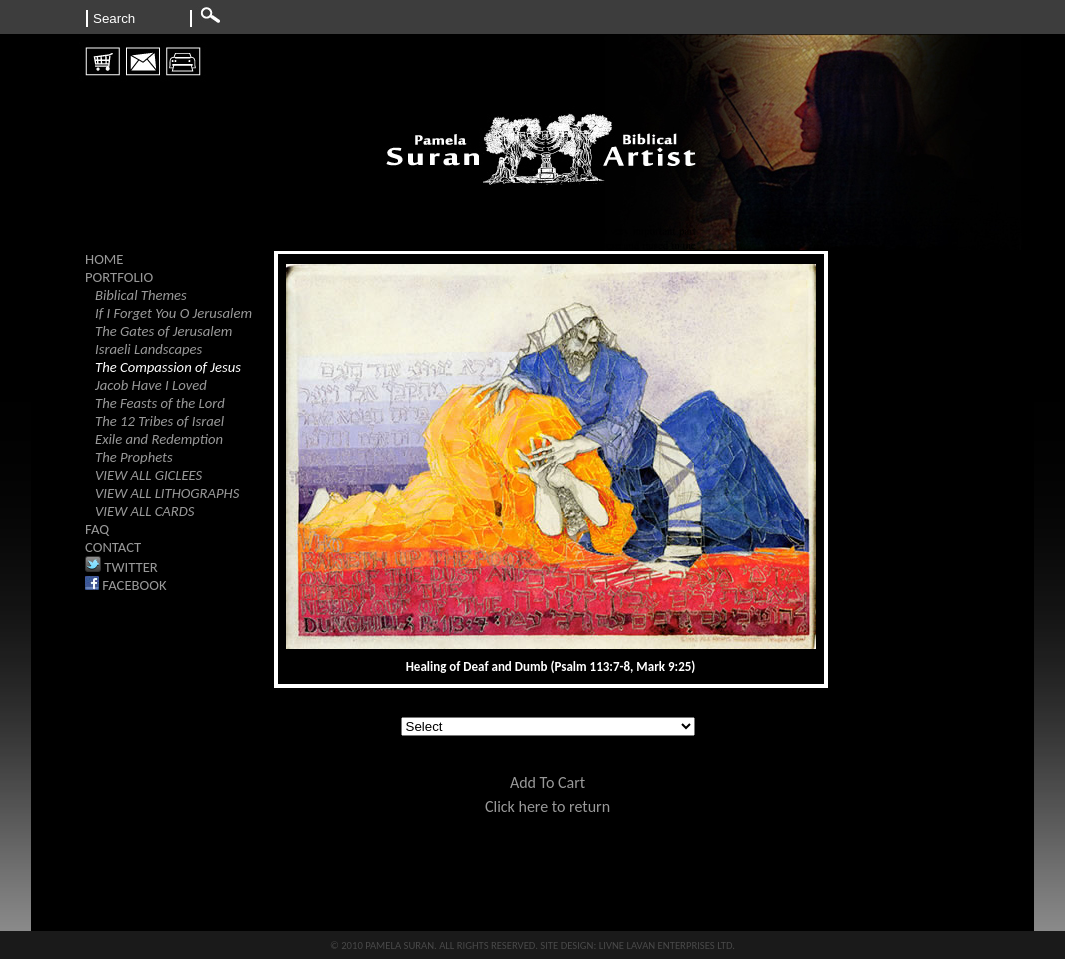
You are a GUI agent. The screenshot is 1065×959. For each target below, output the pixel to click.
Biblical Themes (141, 295)
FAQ (97, 529)
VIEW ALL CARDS (144, 511)
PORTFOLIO (119, 277)
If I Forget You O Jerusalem (173, 313)
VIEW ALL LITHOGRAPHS (167, 493)
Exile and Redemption (159, 439)
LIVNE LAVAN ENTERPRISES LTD (666, 945)
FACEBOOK (126, 585)
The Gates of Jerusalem (163, 331)
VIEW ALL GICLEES (148, 475)
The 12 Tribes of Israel (159, 421)
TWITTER (121, 567)
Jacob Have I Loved (151, 385)
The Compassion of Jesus (168, 367)
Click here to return (547, 806)
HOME (104, 259)
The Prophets (134, 457)
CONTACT (113, 547)
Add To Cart (547, 782)
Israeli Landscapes (148, 349)
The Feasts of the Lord (160, 403)
